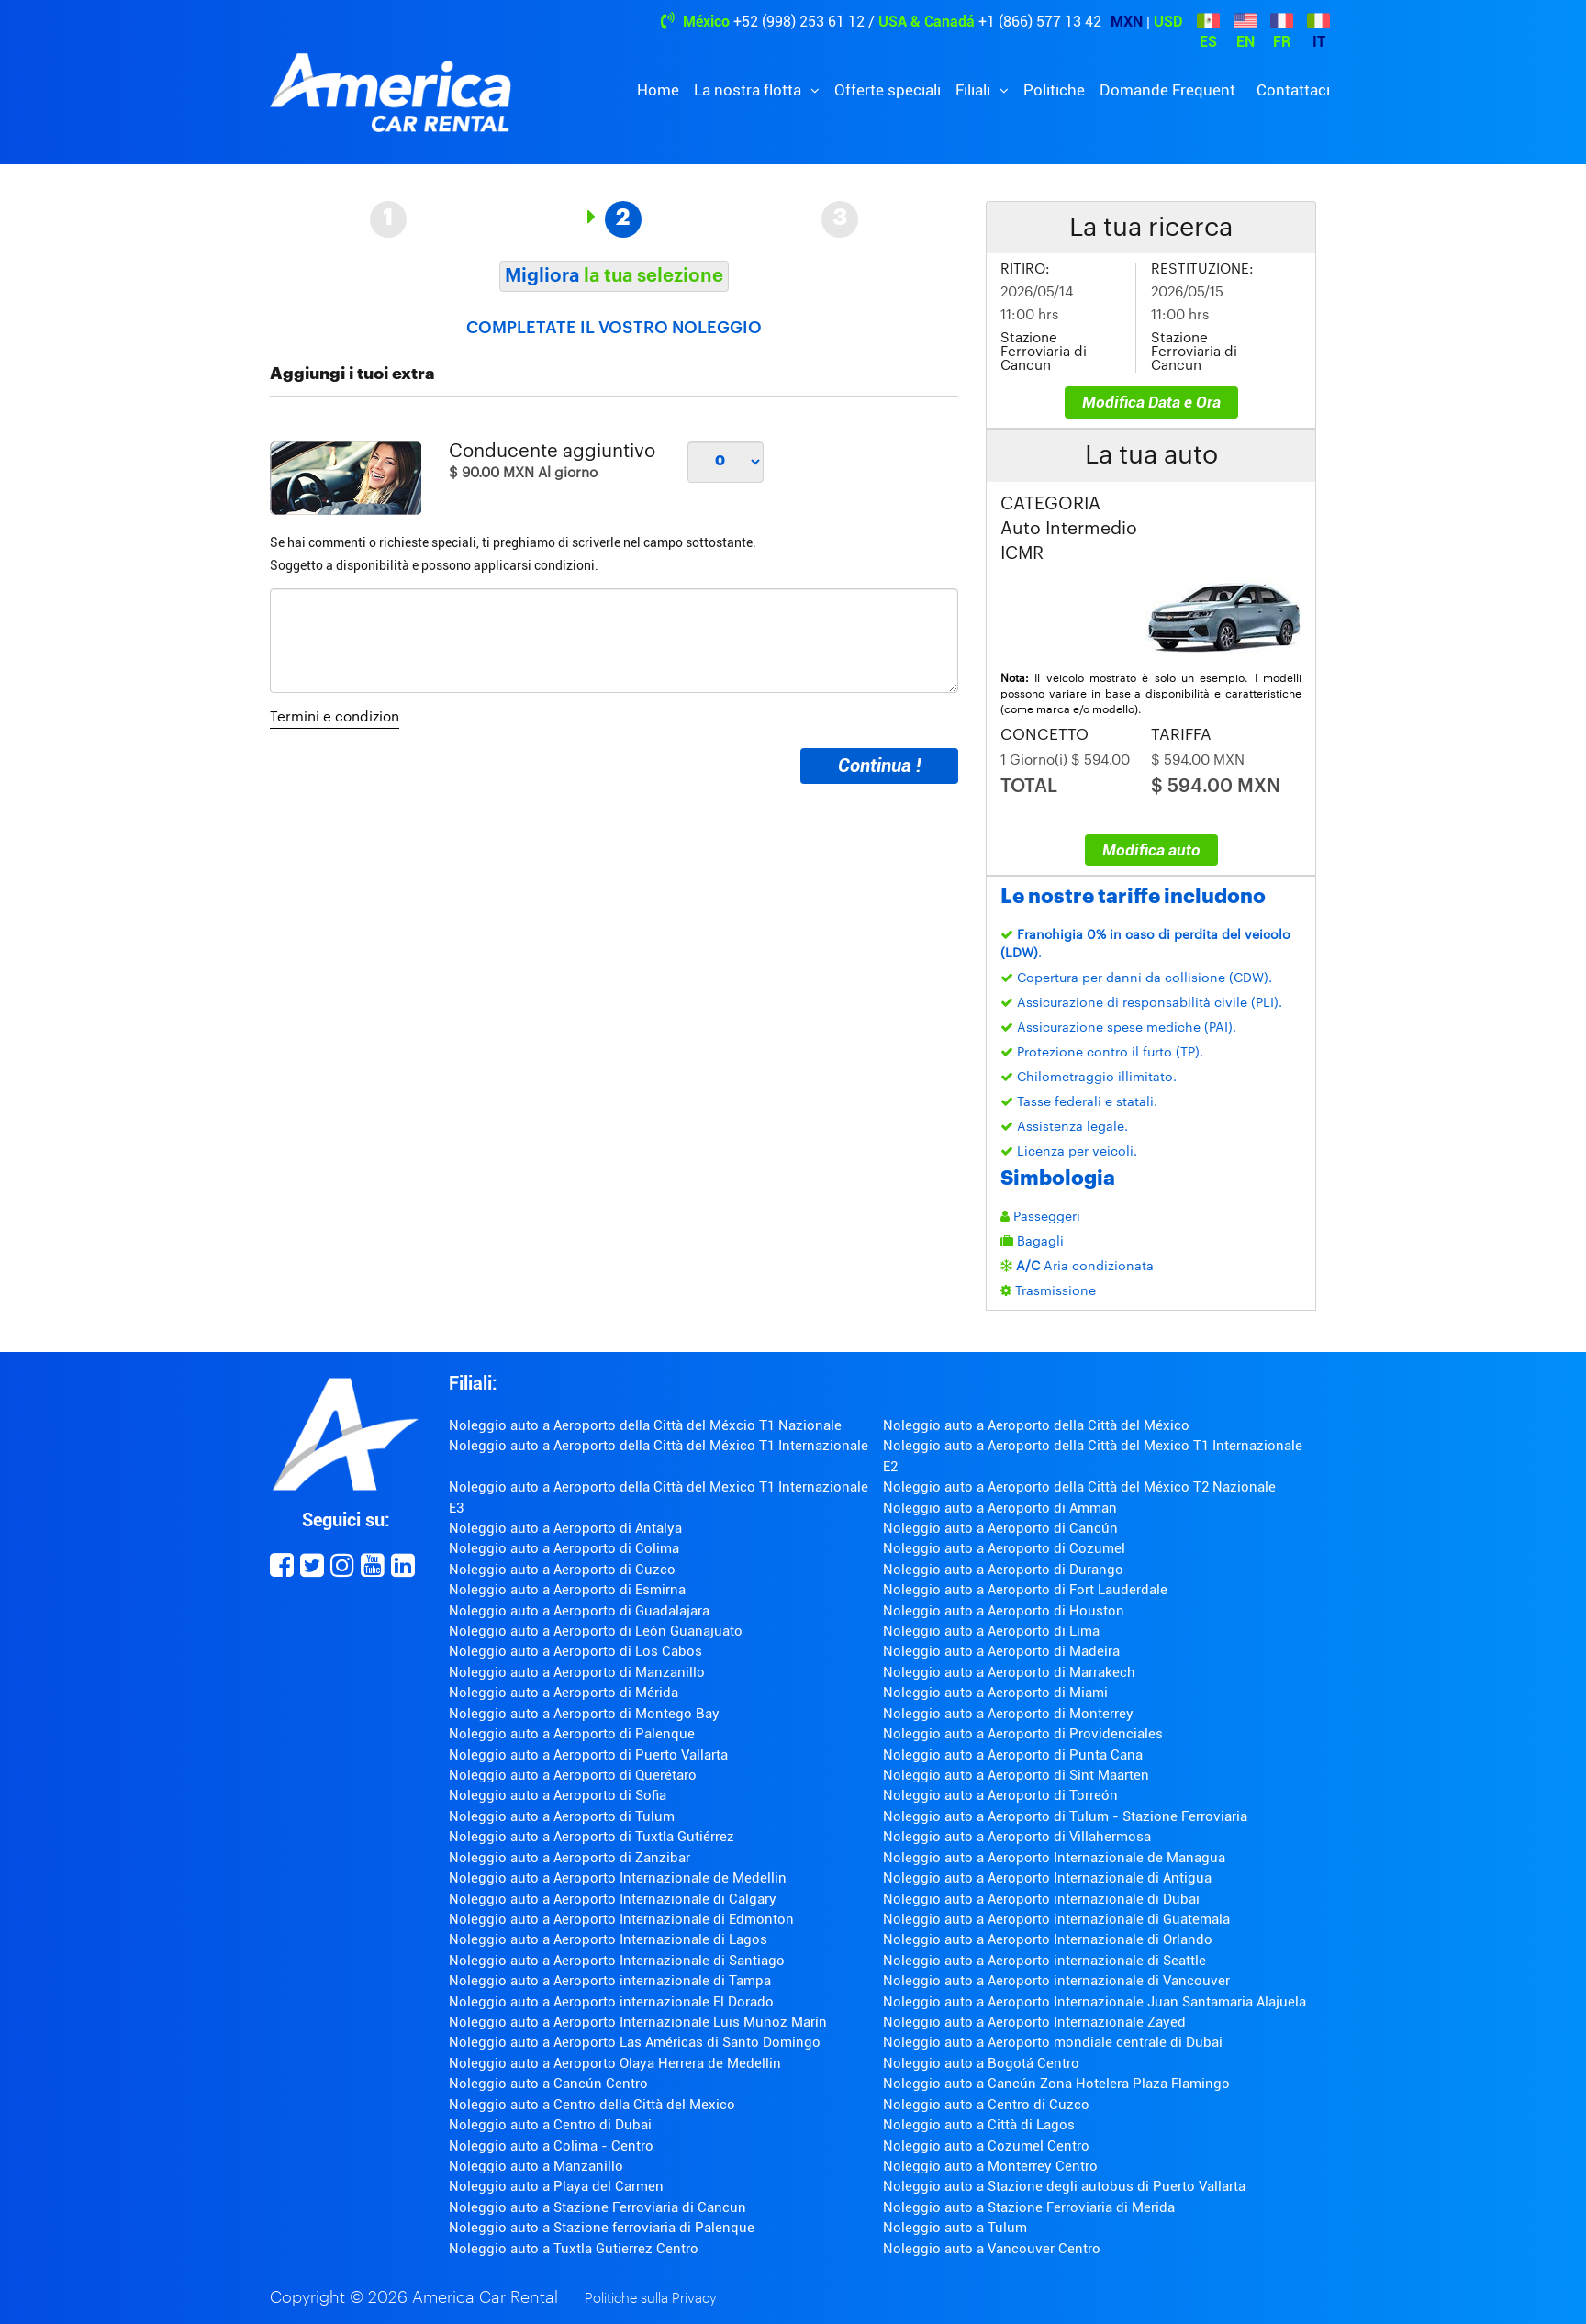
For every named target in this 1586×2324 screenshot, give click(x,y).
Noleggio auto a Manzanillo (536, 2166)
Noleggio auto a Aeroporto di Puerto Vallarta (588, 1755)
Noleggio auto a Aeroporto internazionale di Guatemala (1056, 1919)
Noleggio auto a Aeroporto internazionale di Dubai (1041, 1899)
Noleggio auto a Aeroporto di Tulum (562, 1816)
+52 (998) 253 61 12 (799, 21)
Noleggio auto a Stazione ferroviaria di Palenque (601, 2227)
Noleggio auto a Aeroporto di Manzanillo (577, 1672)
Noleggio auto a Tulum (955, 2227)
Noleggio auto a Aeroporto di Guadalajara (579, 1611)
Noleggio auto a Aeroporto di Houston (1003, 1611)
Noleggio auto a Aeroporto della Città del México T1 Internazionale (658, 1445)
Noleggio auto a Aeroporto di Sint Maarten (1016, 1775)
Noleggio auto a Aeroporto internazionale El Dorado (611, 2002)
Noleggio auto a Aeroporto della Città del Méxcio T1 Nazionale (645, 1425)
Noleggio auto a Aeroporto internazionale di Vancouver (1056, 1980)
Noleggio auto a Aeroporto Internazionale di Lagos (608, 1939)
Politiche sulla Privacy (651, 2299)
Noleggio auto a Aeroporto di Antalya (565, 1528)
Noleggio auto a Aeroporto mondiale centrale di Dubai (1053, 2042)
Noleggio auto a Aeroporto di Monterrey (1008, 1713)
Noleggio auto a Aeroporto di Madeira (1001, 1651)
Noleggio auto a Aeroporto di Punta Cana (1013, 1755)
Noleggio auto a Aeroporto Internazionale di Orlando (1047, 1939)
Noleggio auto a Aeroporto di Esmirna (567, 1589)
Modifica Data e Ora (1151, 402)
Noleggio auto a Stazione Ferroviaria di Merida (1029, 2207)
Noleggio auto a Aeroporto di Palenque (572, 1734)
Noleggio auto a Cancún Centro (548, 2083)
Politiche (1054, 90)
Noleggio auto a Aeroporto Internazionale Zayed (1034, 2022)
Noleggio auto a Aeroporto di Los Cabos (575, 1651)
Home (658, 90)
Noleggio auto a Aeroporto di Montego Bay (584, 1713)
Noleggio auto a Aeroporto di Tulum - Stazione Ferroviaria (1065, 1816)
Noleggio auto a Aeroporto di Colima (564, 1548)
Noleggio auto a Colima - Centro (551, 2146)
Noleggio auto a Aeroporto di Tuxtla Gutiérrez (591, 1836)
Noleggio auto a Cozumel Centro (986, 2146)
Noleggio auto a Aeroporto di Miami (995, 1692)
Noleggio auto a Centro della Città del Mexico (592, 2104)
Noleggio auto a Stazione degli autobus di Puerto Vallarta (1064, 2186)
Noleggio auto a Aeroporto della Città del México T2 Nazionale (1079, 1487)
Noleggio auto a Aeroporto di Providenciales (1023, 1734)
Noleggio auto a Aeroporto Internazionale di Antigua (1047, 1878)
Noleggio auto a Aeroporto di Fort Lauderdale (1025, 1589)
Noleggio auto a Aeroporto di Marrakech (1009, 1672)
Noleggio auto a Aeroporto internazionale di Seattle (1044, 1960)
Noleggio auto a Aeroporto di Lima (991, 1631)
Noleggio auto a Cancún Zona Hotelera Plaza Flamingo (1056, 2083)
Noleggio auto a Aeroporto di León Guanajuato (596, 1631)
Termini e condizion (334, 717)
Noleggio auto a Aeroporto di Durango (1003, 1569)
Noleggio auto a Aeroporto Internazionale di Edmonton (621, 1919)
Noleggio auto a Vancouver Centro (991, 2248)
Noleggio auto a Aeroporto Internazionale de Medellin (618, 1878)
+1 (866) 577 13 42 (1039, 21)
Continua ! (879, 765)
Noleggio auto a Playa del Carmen (556, 2186)
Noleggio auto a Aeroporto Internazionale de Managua (1054, 1857)
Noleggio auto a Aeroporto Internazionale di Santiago (617, 1960)
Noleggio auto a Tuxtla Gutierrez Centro (573, 2248)
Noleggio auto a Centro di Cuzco (986, 2104)
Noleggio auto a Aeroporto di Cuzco (562, 1569)
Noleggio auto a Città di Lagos (979, 2125)
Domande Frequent (1167, 90)
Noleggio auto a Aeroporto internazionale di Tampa (610, 1980)
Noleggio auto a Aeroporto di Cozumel (1004, 1548)
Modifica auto (1151, 850)
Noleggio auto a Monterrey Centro (990, 2166)
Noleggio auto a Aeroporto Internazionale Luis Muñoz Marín (638, 2022)
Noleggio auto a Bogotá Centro (981, 2063)
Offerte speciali (887, 90)
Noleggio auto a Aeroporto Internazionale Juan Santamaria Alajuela (1094, 2002)
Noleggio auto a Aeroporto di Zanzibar (569, 1857)
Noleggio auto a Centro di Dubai (550, 2125)
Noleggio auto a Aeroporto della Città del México (1036, 1425)
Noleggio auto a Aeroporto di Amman (1000, 1508)
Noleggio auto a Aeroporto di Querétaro (573, 1775)
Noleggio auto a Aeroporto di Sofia (557, 1795)
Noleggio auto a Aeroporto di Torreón (1000, 1795)
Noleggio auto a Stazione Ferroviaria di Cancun (597, 2207)
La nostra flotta (749, 90)
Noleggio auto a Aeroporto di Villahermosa (1017, 1836)
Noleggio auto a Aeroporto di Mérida (563, 1692)
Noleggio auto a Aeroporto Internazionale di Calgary (612, 1899)
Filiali (974, 90)
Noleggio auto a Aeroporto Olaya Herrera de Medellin (615, 2063)
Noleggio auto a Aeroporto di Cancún (1000, 1528)
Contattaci (1293, 90)
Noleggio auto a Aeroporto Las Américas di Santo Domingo (635, 2042)
